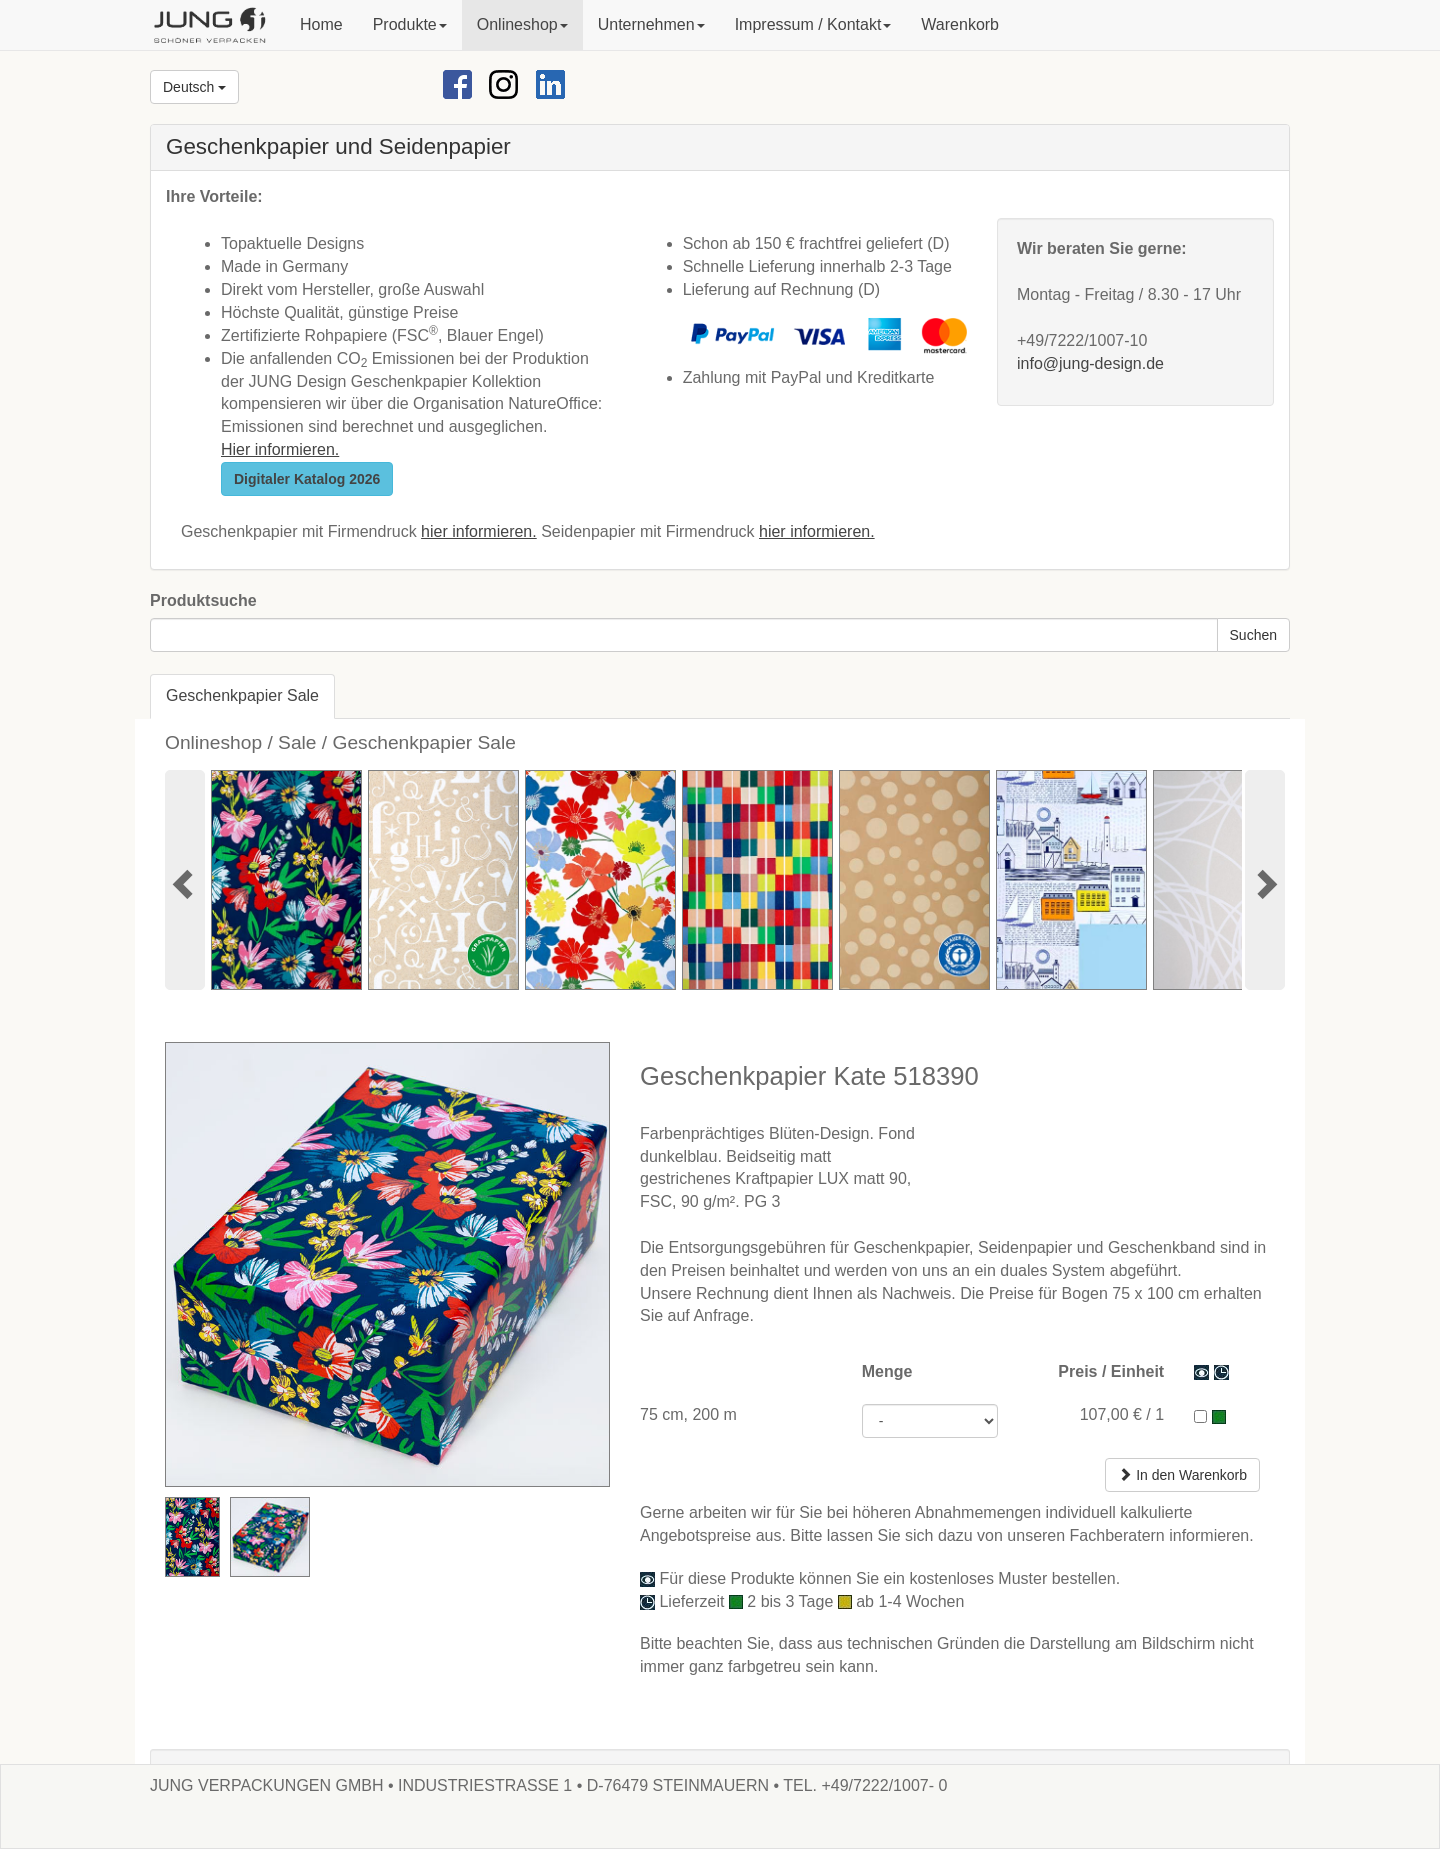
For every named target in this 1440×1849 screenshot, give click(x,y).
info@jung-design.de (1090, 363)
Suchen (1253, 635)
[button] (410, 25)
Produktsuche (203, 600)
